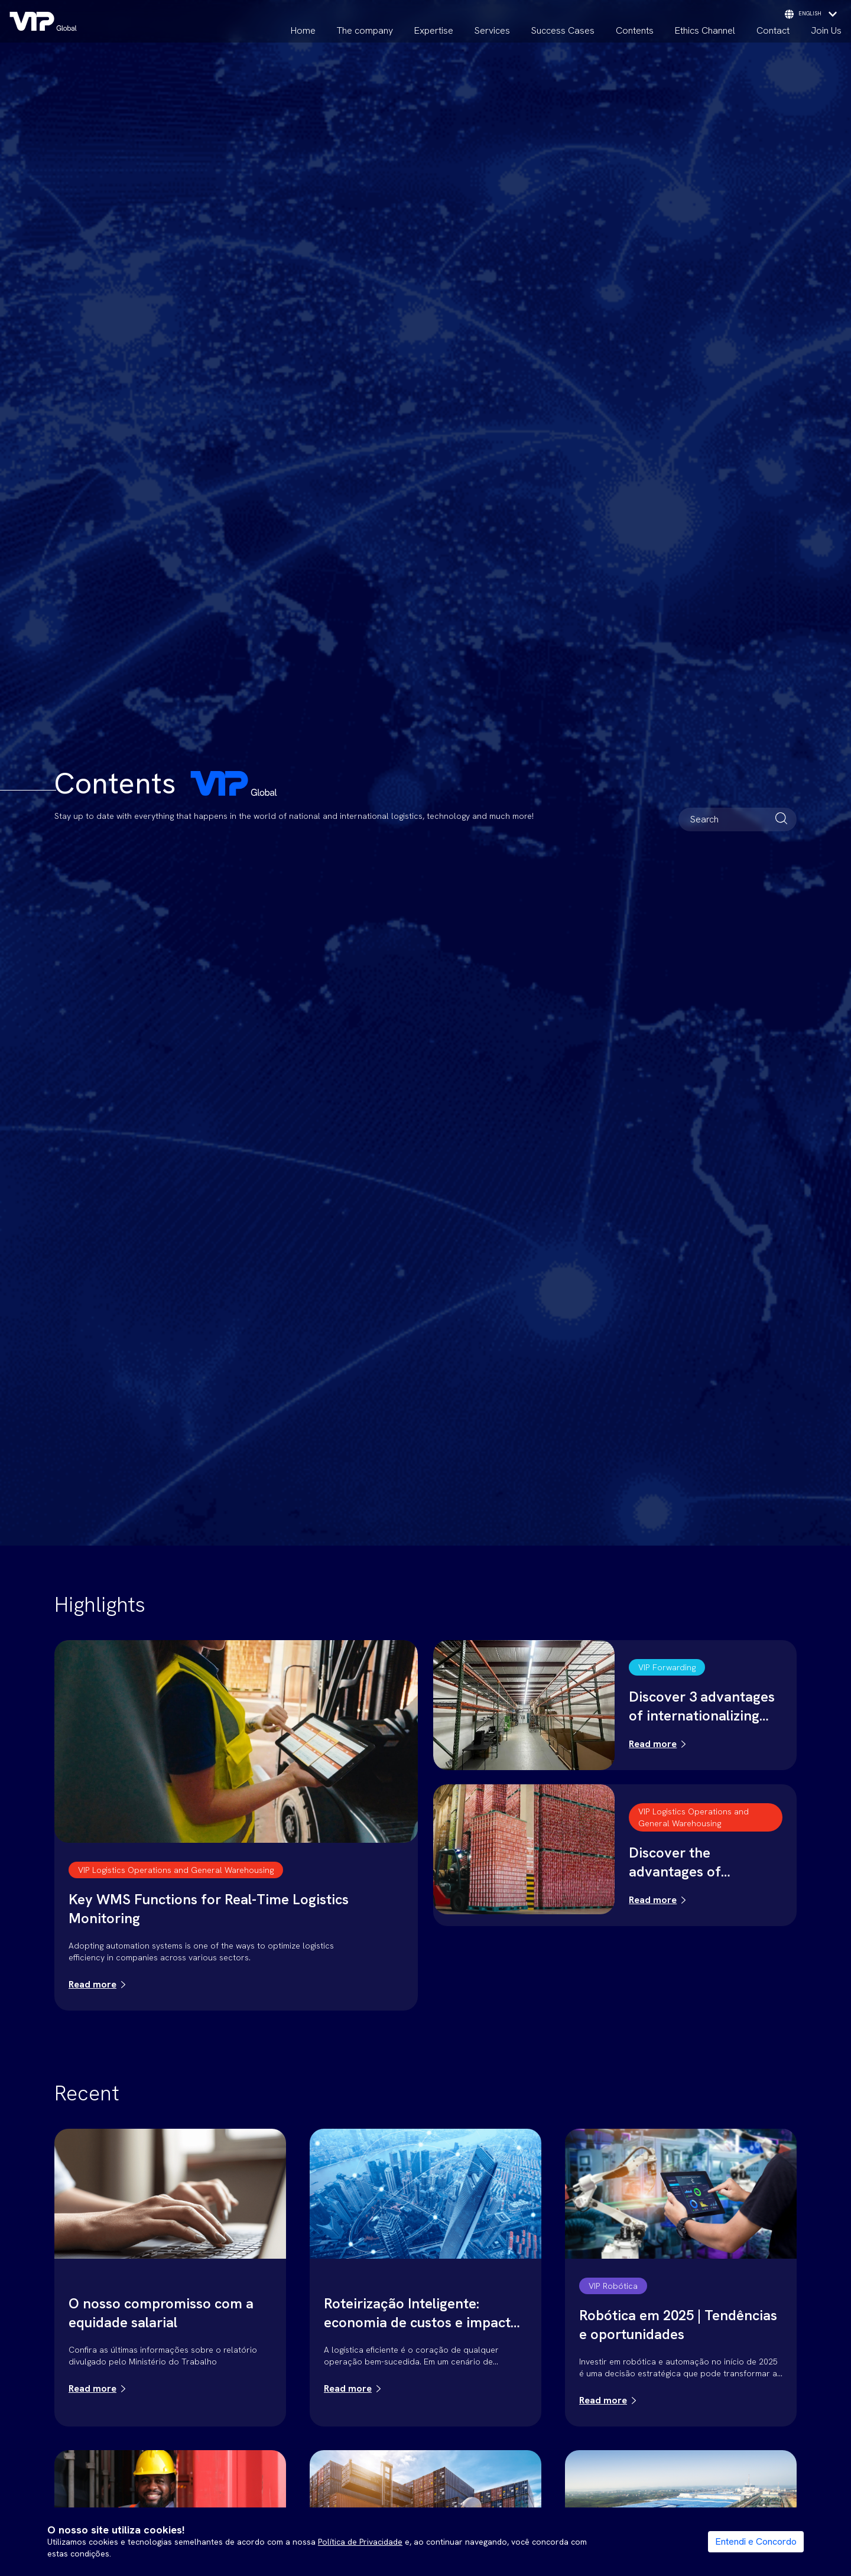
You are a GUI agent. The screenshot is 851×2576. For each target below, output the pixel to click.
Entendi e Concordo (756, 2541)
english (811, 14)
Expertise (433, 30)
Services (492, 30)
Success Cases (563, 30)
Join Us (826, 30)
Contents (635, 30)
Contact (773, 30)
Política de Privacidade (360, 2541)
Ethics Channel (705, 30)
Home (303, 30)
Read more (92, 1984)
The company (365, 30)
